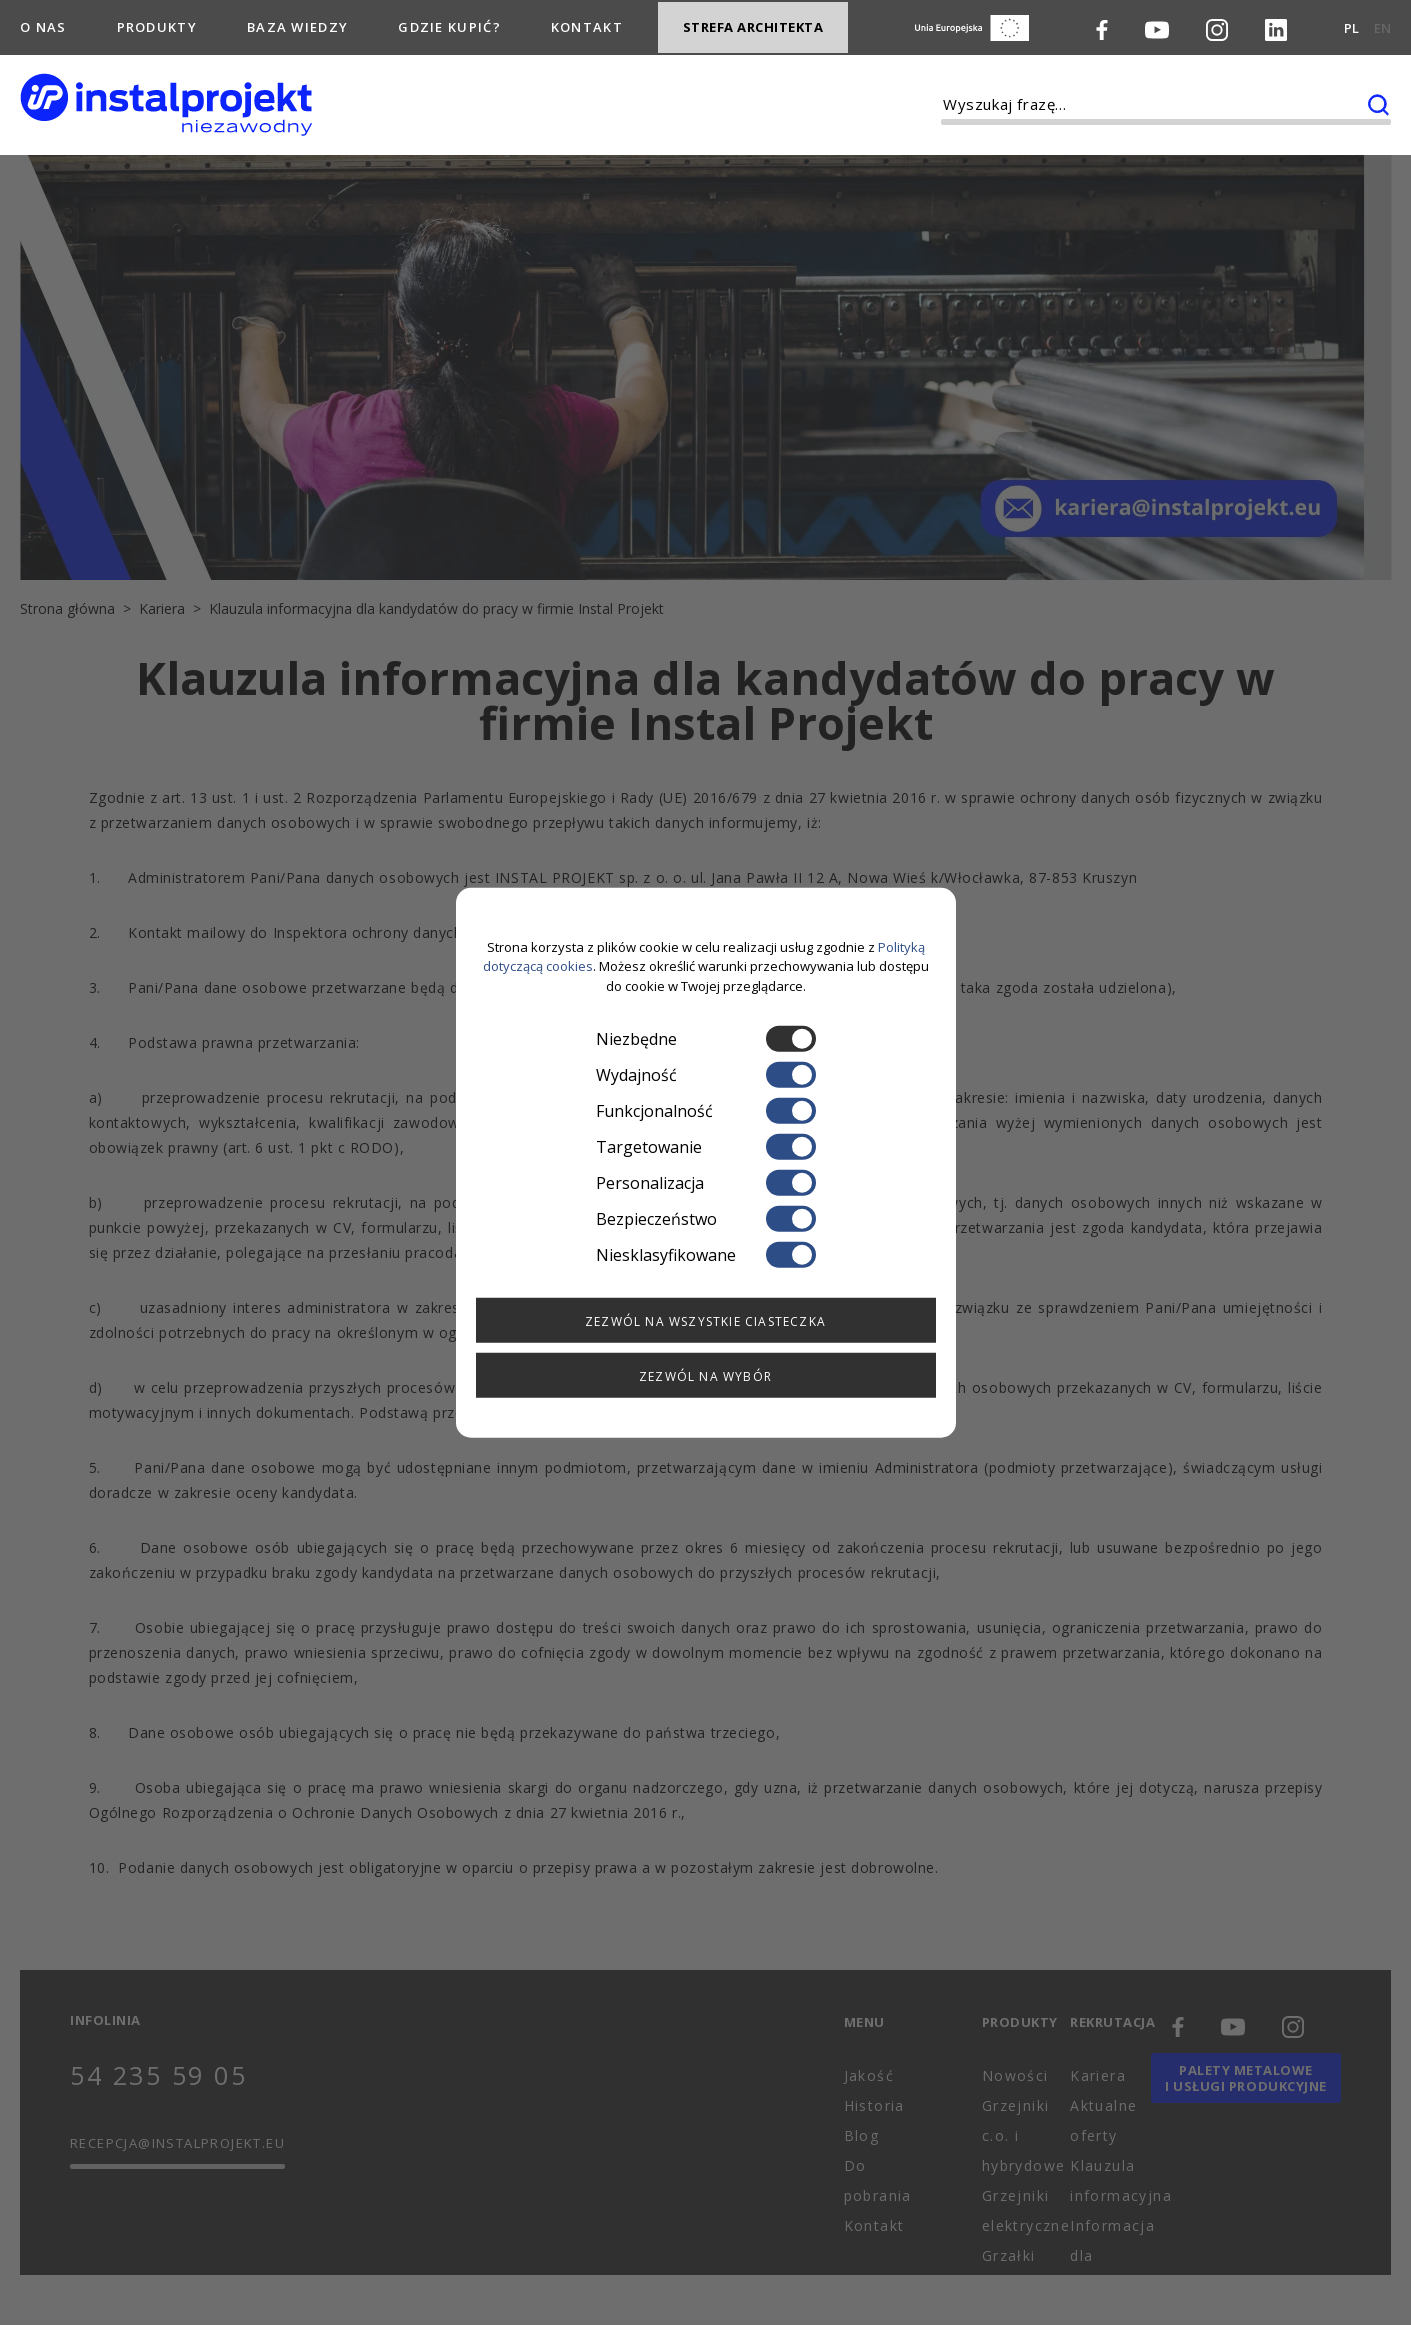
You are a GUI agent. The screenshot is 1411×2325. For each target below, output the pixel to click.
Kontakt (587, 24)
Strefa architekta (753, 25)
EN (1382, 26)
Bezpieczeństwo (706, 1219)
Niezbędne (706, 1039)
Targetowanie (706, 1147)
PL (1351, 26)
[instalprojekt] (166, 100)
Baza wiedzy (297, 24)
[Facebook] (1102, 26)
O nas (43, 24)
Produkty (157, 24)
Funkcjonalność (706, 1111)
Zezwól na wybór (705, 1376)
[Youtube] (1157, 26)
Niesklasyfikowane (706, 1255)
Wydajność (706, 1075)
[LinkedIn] (1276, 26)
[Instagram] (1217, 26)
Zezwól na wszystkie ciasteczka (705, 1321)
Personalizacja (706, 1183)
